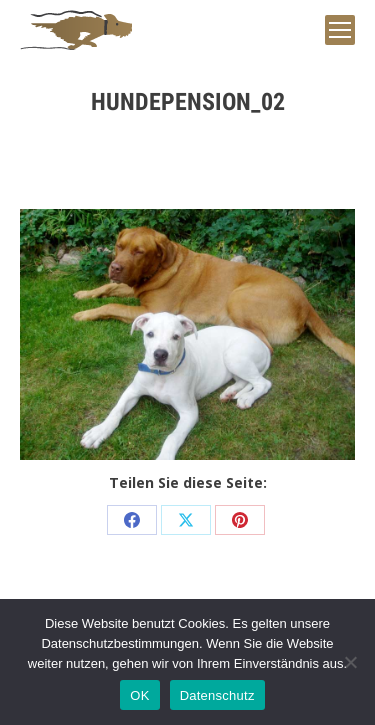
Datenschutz (217, 695)
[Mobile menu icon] (340, 30)
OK (139, 695)
